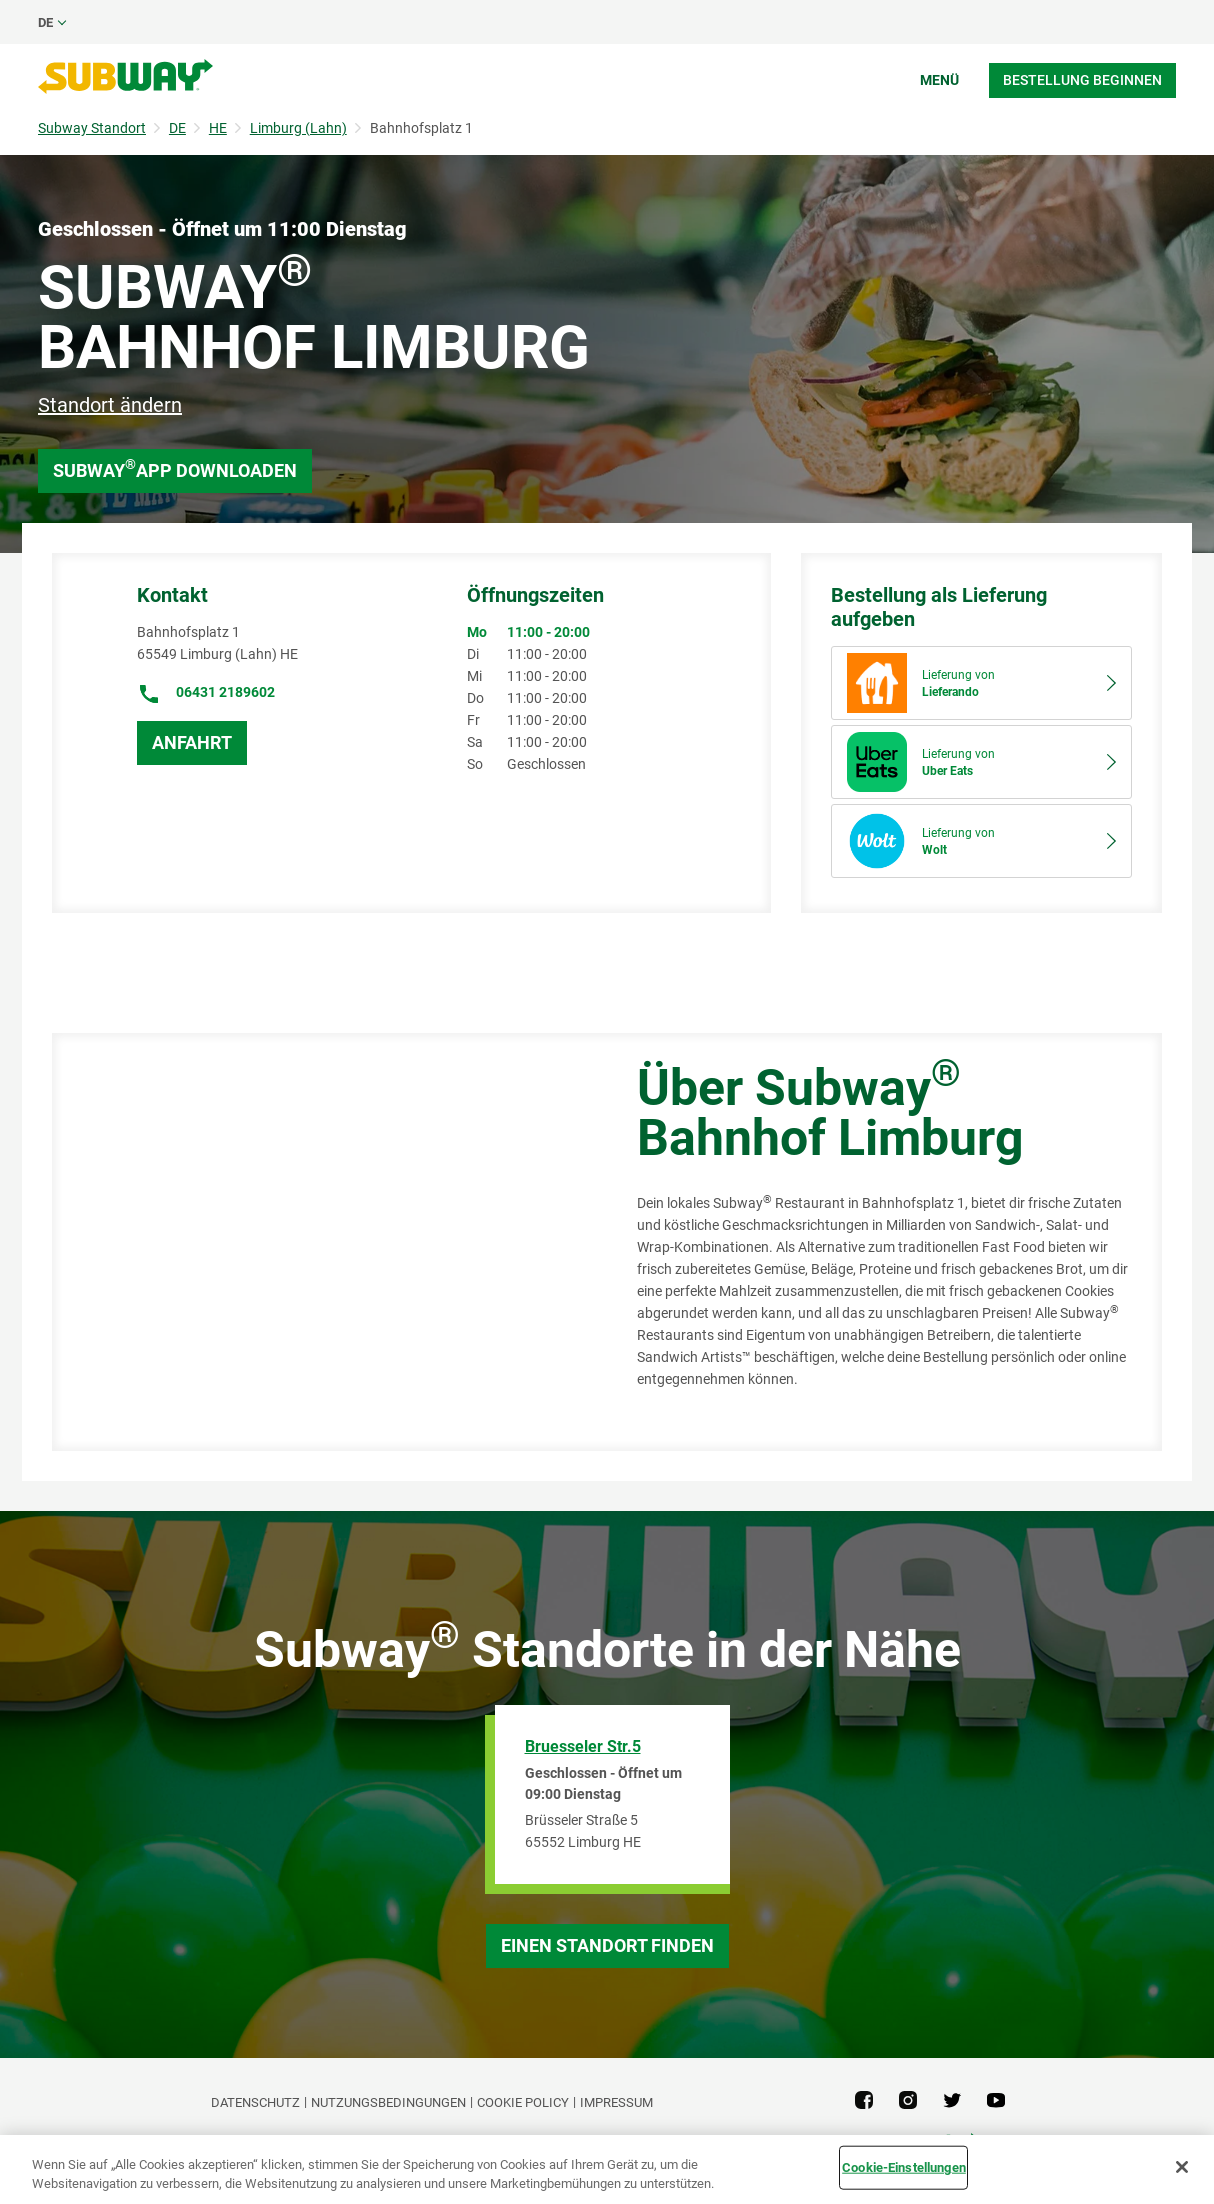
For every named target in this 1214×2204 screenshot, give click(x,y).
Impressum (616, 2102)
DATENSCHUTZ (255, 2102)
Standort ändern (110, 405)
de (45, 22)
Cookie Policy (523, 2102)
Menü (939, 80)
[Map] (322, 1242)
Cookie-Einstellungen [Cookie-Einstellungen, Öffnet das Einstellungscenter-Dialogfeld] (904, 2167)
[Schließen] (1182, 2167)
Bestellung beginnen (1082, 80)
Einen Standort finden (607, 1945)
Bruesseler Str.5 (583, 1746)
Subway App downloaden (175, 468)
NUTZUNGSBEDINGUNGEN (388, 2102)
